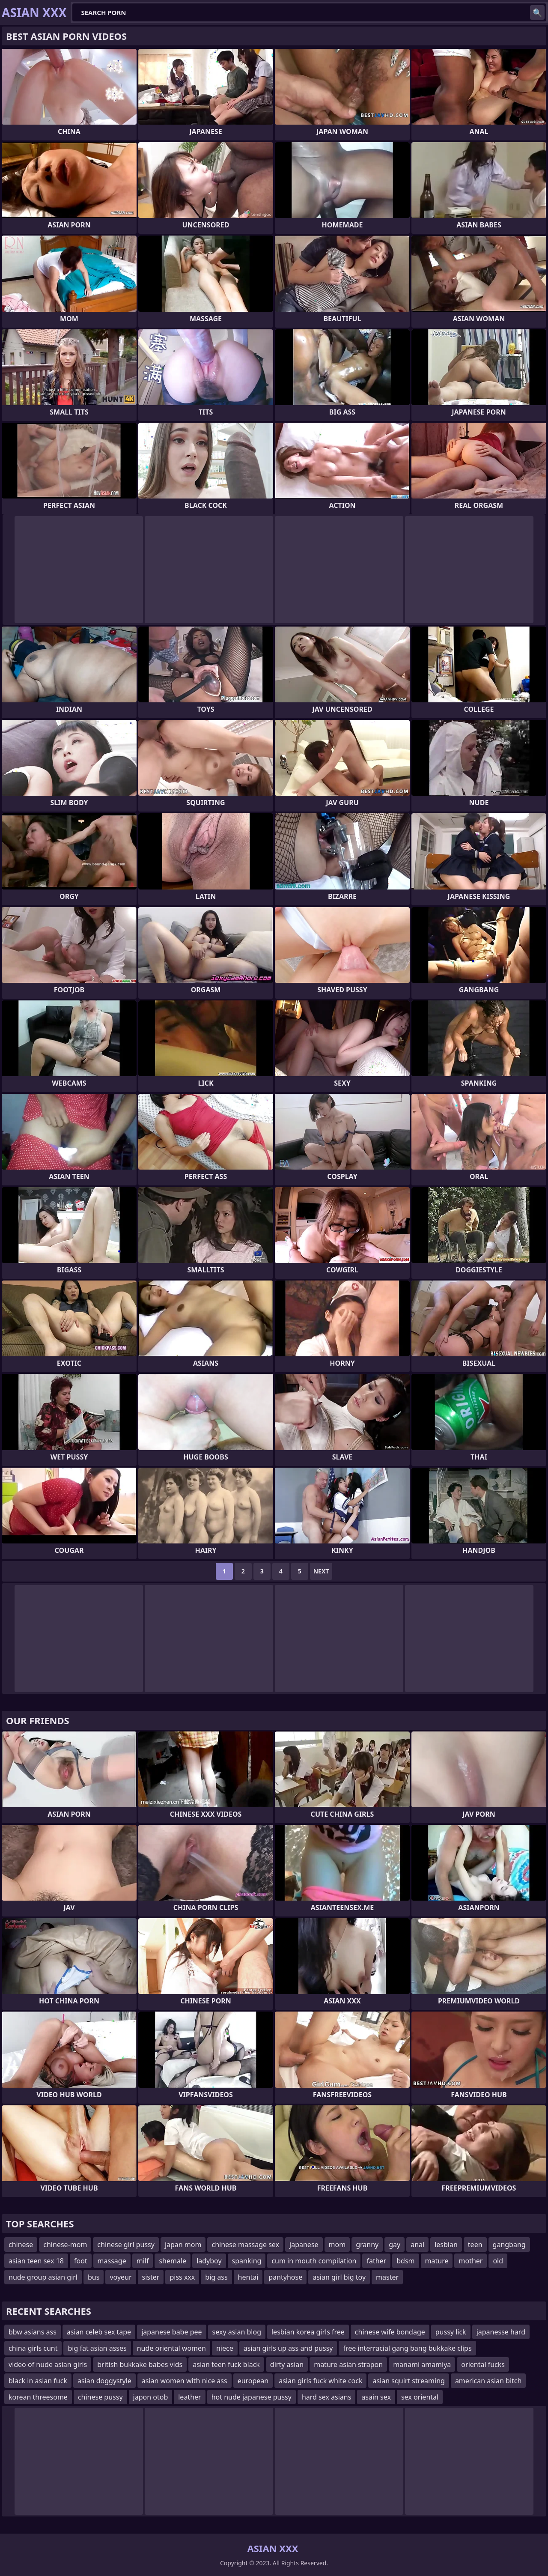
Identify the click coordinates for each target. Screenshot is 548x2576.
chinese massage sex (245, 2244)
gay (394, 2244)
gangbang (509, 2244)
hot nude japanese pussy (251, 2397)
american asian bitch (488, 2380)
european (253, 2380)
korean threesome (38, 2397)
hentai (248, 2277)
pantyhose (285, 2277)
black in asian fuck (38, 2380)
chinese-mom (65, 2244)
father (376, 2261)
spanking (247, 2261)
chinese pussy (100, 2397)
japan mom (183, 2244)
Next (321, 1571)
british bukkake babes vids (139, 2364)
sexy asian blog (236, 2332)
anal (417, 2244)
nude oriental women (171, 2348)
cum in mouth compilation (313, 2261)
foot (80, 2261)
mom (337, 2244)
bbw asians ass (33, 2332)
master (387, 2277)
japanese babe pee (171, 2332)
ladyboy (209, 2261)
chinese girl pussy (126, 2244)
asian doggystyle (104, 2380)
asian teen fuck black (226, 2364)
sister (151, 2277)
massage (112, 2261)
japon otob (150, 2397)
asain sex (376, 2397)
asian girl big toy (339, 2277)
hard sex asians (326, 2397)
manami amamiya (422, 2364)
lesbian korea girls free (308, 2332)
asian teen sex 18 (36, 2261)
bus (93, 2277)
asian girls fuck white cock (320, 2380)
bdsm (405, 2261)
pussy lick (450, 2332)
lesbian (446, 2244)
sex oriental (419, 2397)
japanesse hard (501, 2332)
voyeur (120, 2277)
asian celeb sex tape (99, 2332)
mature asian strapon (348, 2364)
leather (189, 2397)
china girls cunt (33, 2348)
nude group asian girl (43, 2277)
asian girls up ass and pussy (288, 2348)
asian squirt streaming (408, 2380)
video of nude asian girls (48, 2364)
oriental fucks (483, 2364)
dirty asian (287, 2364)
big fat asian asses (97, 2348)
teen (475, 2244)
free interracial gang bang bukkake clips (407, 2348)
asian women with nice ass (184, 2380)
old (498, 2261)
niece (224, 2348)
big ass (216, 2277)
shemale (172, 2261)
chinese (21, 2244)
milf (143, 2261)
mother (470, 2261)
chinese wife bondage (390, 2332)
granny (367, 2244)
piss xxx (182, 2277)
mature (437, 2261)
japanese (304, 2244)
